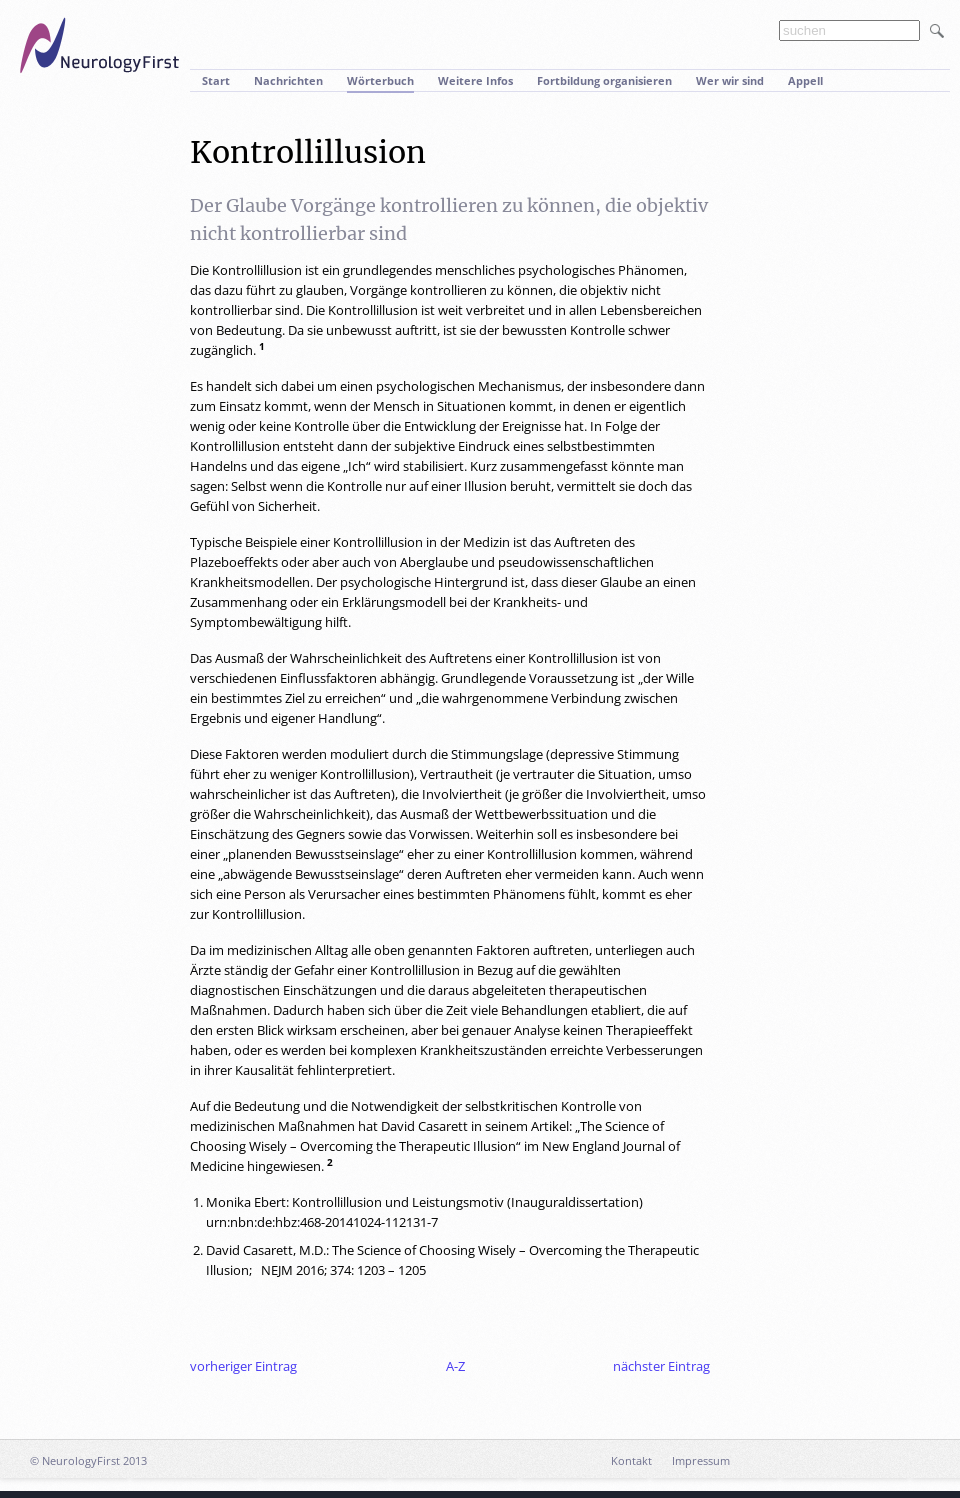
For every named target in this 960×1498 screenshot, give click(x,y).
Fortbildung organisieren (604, 80)
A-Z (455, 1366)
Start (216, 80)
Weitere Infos (475, 80)
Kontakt (631, 1460)
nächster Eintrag (661, 1366)
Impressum (701, 1460)
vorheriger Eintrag (243, 1366)
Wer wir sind (730, 80)
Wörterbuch (380, 80)
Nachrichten (288, 80)
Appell (805, 80)
